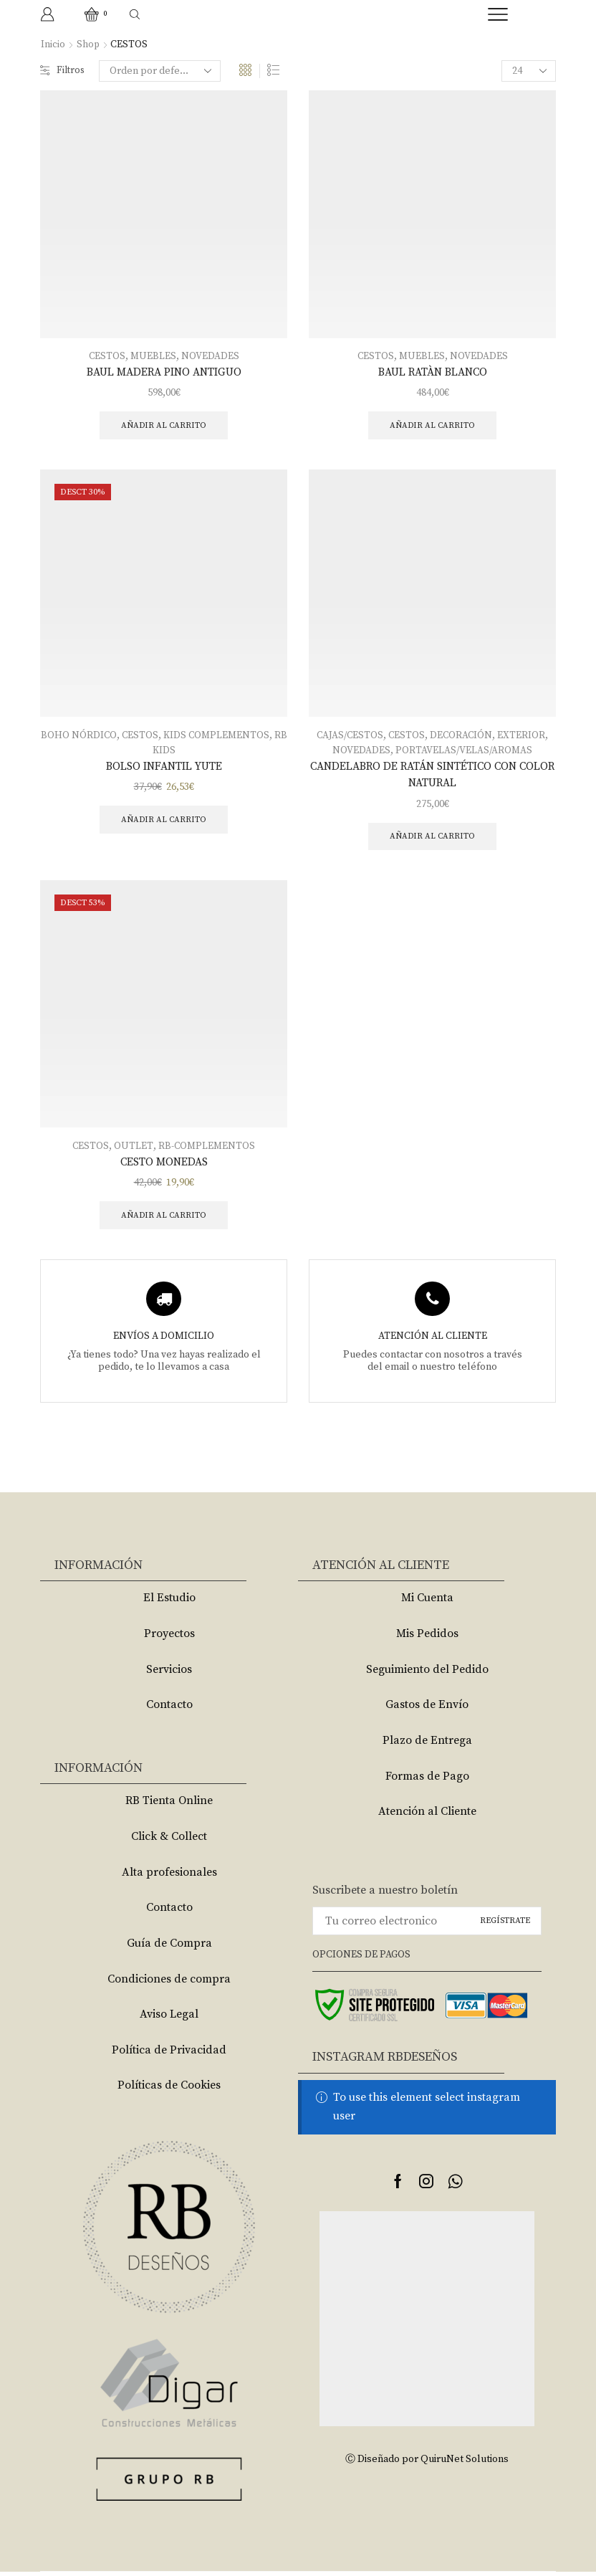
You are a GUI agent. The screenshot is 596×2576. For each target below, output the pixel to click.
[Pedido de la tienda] (162, 71)
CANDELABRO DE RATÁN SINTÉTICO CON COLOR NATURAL (432, 775)
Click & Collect (169, 1840)
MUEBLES (153, 356)
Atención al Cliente (427, 1815)
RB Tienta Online (169, 1805)
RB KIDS (164, 751)
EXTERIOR (523, 736)
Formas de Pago (427, 1780)
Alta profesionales (169, 1876)
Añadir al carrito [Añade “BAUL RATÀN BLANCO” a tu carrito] (432, 425)
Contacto (169, 1709)
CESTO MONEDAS (164, 1165)
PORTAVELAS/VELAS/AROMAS (464, 751)
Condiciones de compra (169, 1983)
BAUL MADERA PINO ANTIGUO (164, 372)
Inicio (53, 44)
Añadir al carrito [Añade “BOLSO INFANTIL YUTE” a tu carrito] (163, 821)
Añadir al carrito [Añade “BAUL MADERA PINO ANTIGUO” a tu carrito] (163, 425)
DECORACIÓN (462, 736)
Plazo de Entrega (427, 1744)
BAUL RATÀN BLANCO (432, 372)
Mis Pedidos (427, 1638)
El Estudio (169, 1602)
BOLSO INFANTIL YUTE (164, 767)
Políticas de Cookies (169, 2089)
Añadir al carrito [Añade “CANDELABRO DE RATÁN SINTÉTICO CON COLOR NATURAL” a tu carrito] (432, 838)
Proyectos (169, 1638)
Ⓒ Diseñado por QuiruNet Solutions (427, 2463)
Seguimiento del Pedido (427, 1673)
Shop (88, 44)
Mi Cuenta (427, 1602)
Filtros (63, 71)
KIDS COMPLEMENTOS (224, 736)
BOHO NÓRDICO (84, 736)
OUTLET (133, 1148)
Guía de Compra (169, 1947)
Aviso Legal (169, 2018)
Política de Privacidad (169, 2054)
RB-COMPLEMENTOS (207, 1148)
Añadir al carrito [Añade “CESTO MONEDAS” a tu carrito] (163, 1218)
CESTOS (106, 356)
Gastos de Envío (426, 1709)
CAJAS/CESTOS (348, 736)
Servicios (169, 1673)
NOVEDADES (211, 356)
